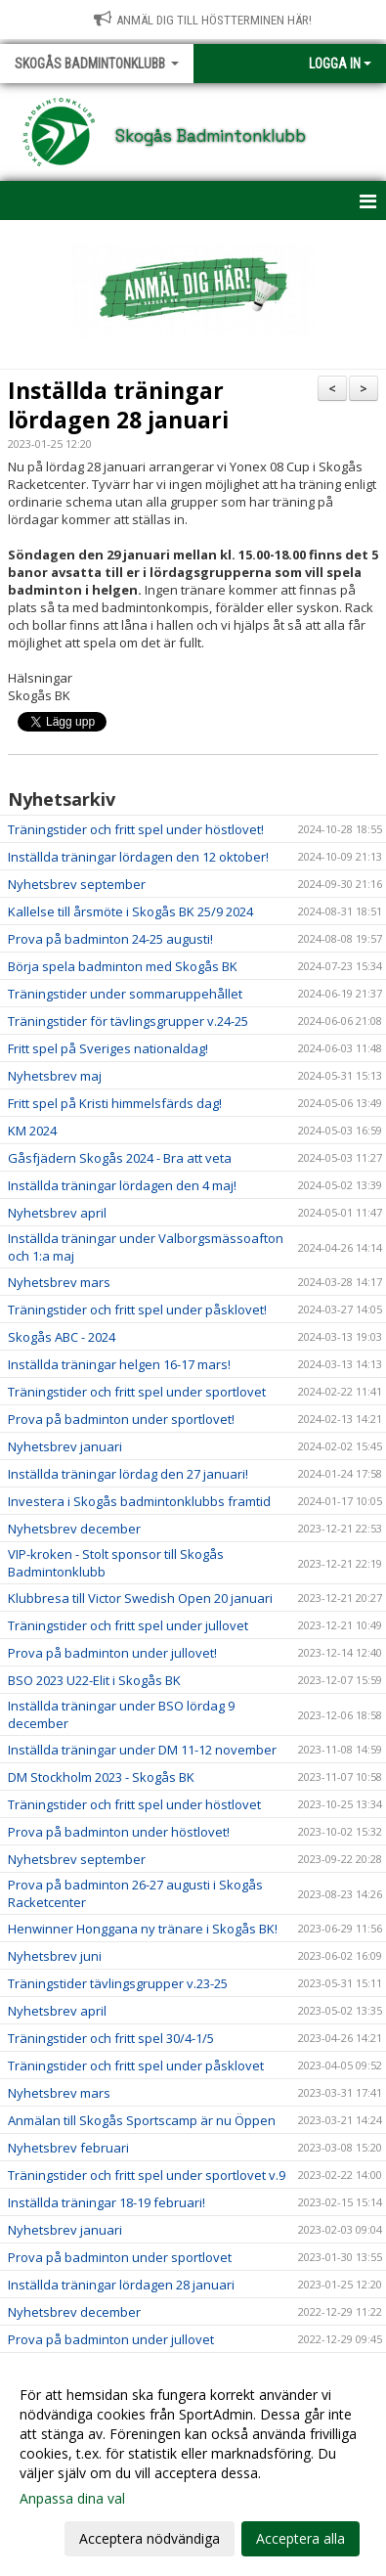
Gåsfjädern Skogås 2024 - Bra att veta (120, 1158)
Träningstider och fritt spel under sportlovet (137, 1391)
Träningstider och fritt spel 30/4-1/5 (111, 2038)
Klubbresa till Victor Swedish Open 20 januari (140, 1598)
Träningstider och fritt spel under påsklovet (136, 2065)
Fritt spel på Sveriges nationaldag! (108, 1048)
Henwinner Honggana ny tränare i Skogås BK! (143, 1928)
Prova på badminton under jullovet (111, 2339)
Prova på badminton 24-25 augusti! (110, 939)
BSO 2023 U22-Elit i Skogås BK (94, 1680)
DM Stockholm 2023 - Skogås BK (101, 1777)
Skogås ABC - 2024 (61, 1337)
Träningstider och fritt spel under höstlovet (134, 1804)
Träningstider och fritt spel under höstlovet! (136, 829)
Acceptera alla (300, 2538)
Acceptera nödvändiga (149, 2538)
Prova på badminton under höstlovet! (119, 1832)
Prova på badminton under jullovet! (112, 1653)
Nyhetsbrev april (57, 1212)
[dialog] (193, 2466)
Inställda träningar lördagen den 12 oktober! (138, 857)
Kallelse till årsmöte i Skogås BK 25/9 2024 (130, 911)
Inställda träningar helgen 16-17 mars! (119, 1364)
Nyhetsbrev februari (68, 2147)
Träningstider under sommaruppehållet (125, 993)
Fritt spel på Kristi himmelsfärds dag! (115, 1103)
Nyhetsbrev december (74, 1528)
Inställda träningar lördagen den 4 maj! (122, 1185)
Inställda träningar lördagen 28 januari (118, 405)
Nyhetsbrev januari (65, 1446)
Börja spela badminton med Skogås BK (122, 966)
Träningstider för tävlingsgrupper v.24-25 (128, 1021)
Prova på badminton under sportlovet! (121, 1419)
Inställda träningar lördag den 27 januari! (128, 1474)
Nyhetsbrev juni (55, 1956)
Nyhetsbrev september (77, 884)
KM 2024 (32, 1130)
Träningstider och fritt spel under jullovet (128, 1625)
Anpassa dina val (72, 2499)
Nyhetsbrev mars (59, 1282)
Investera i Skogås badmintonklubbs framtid (139, 1501)
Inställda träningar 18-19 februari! (106, 2202)
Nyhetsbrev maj (55, 1076)
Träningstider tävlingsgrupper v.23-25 (118, 1983)
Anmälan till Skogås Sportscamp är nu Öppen (142, 2120)
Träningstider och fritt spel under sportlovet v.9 (146, 2175)
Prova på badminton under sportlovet (120, 2257)
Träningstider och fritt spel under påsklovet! (137, 1309)
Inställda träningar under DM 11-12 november (142, 1749)
